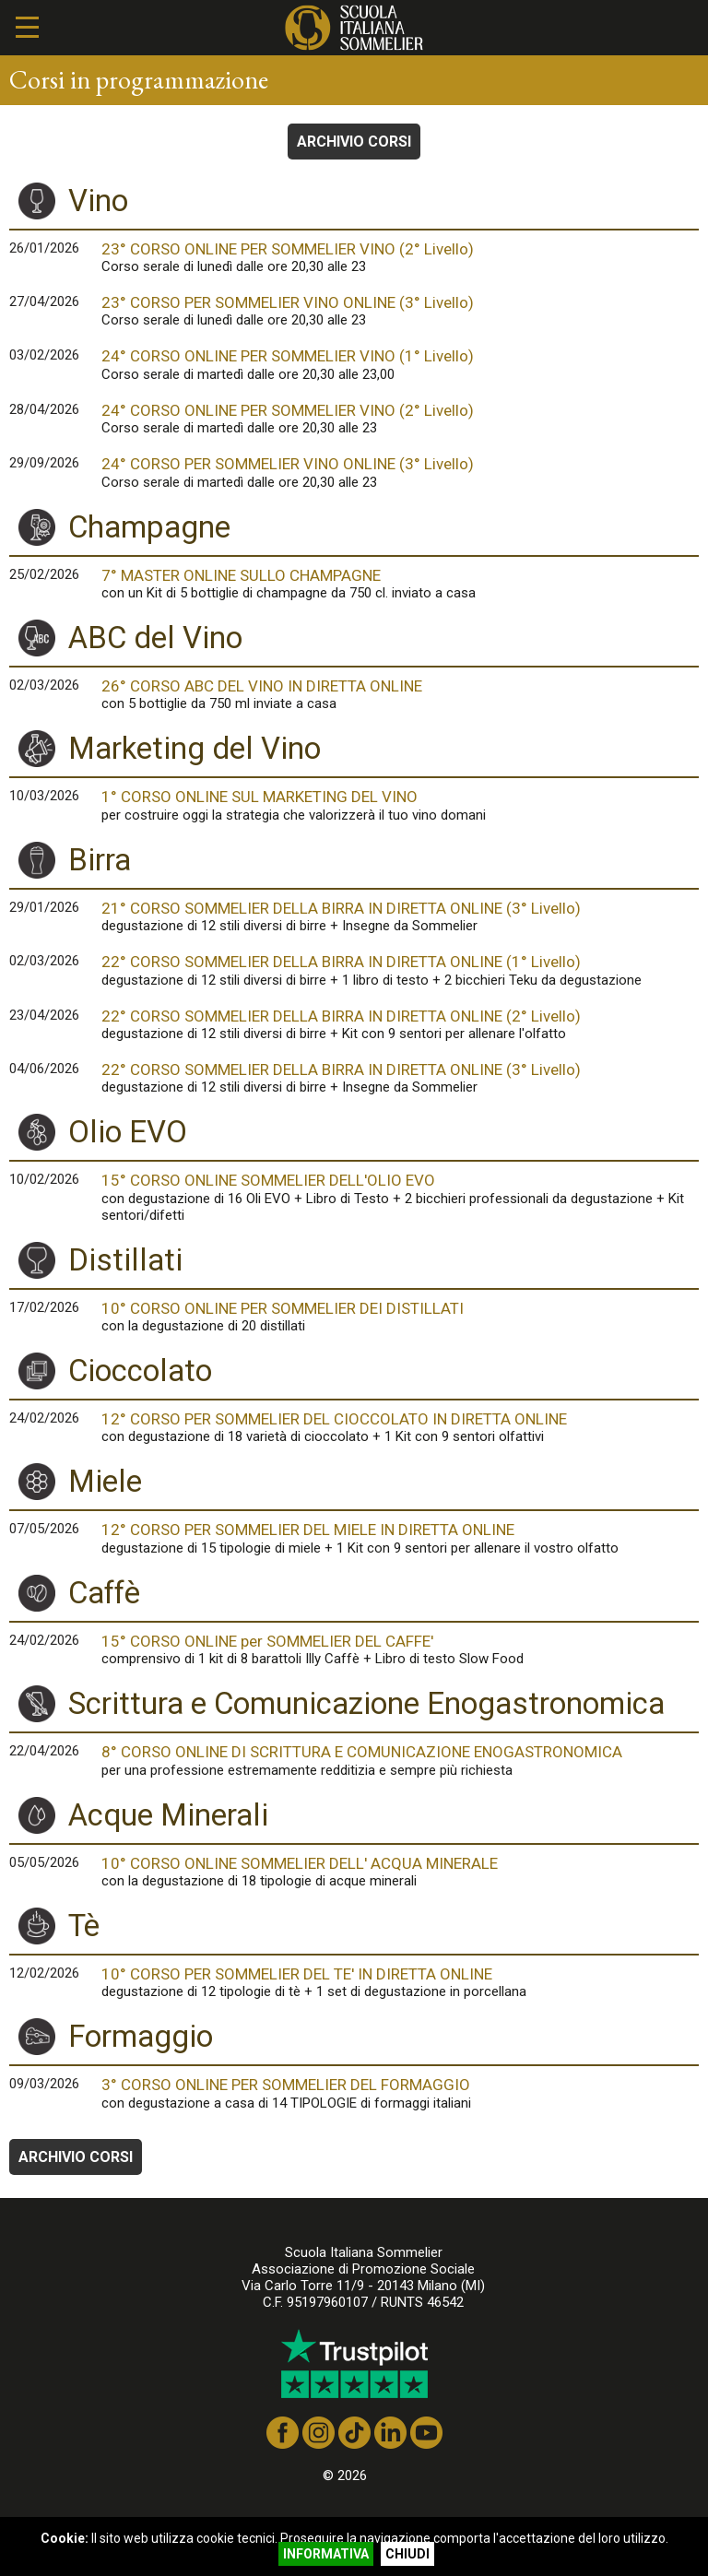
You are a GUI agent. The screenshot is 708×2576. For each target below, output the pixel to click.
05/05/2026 (44, 1862)
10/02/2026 (44, 1179)
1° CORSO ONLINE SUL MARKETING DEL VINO (400, 804)
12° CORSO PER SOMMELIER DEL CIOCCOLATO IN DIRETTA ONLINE (400, 1427)
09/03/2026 (44, 2083)
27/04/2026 (44, 301)
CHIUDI (407, 2553)
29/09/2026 (44, 463)
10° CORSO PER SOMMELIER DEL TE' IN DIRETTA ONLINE (400, 1982)
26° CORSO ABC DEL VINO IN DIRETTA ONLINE (400, 694)
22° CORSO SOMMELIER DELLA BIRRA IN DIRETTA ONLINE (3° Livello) (400, 1077)
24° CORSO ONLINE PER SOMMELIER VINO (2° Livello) (400, 418)
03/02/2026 (44, 355)
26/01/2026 (44, 248)
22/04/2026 (44, 1751)
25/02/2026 (44, 574)
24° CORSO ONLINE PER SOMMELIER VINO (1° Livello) (400, 364)
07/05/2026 (44, 1528)
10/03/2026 (44, 795)
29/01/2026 (44, 907)
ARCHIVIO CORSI (354, 141)
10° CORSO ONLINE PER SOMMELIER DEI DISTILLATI (400, 1316)
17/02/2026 (44, 1307)
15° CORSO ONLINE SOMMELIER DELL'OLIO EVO (400, 1197)
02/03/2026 (44, 685)
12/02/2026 (44, 1973)
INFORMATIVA (326, 2553)
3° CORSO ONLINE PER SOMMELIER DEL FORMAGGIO (400, 2092)
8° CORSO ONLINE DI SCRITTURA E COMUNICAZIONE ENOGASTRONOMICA (400, 1760)
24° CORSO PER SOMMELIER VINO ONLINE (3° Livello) (400, 472)
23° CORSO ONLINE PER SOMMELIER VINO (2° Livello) (400, 257)
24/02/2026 (44, 1418)
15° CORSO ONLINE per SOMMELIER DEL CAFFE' (400, 1649)
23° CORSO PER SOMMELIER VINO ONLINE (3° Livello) (400, 310)
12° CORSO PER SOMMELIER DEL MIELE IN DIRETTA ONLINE (400, 1537)
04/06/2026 (44, 1068)
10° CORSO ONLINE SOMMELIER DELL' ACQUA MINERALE (400, 1871)
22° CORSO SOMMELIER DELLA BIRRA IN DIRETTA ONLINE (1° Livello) (400, 969)
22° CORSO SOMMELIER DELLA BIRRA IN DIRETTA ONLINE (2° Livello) (400, 1024)
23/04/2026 (44, 1015)
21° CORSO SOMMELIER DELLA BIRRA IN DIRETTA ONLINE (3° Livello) (400, 916)
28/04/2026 (44, 409)
